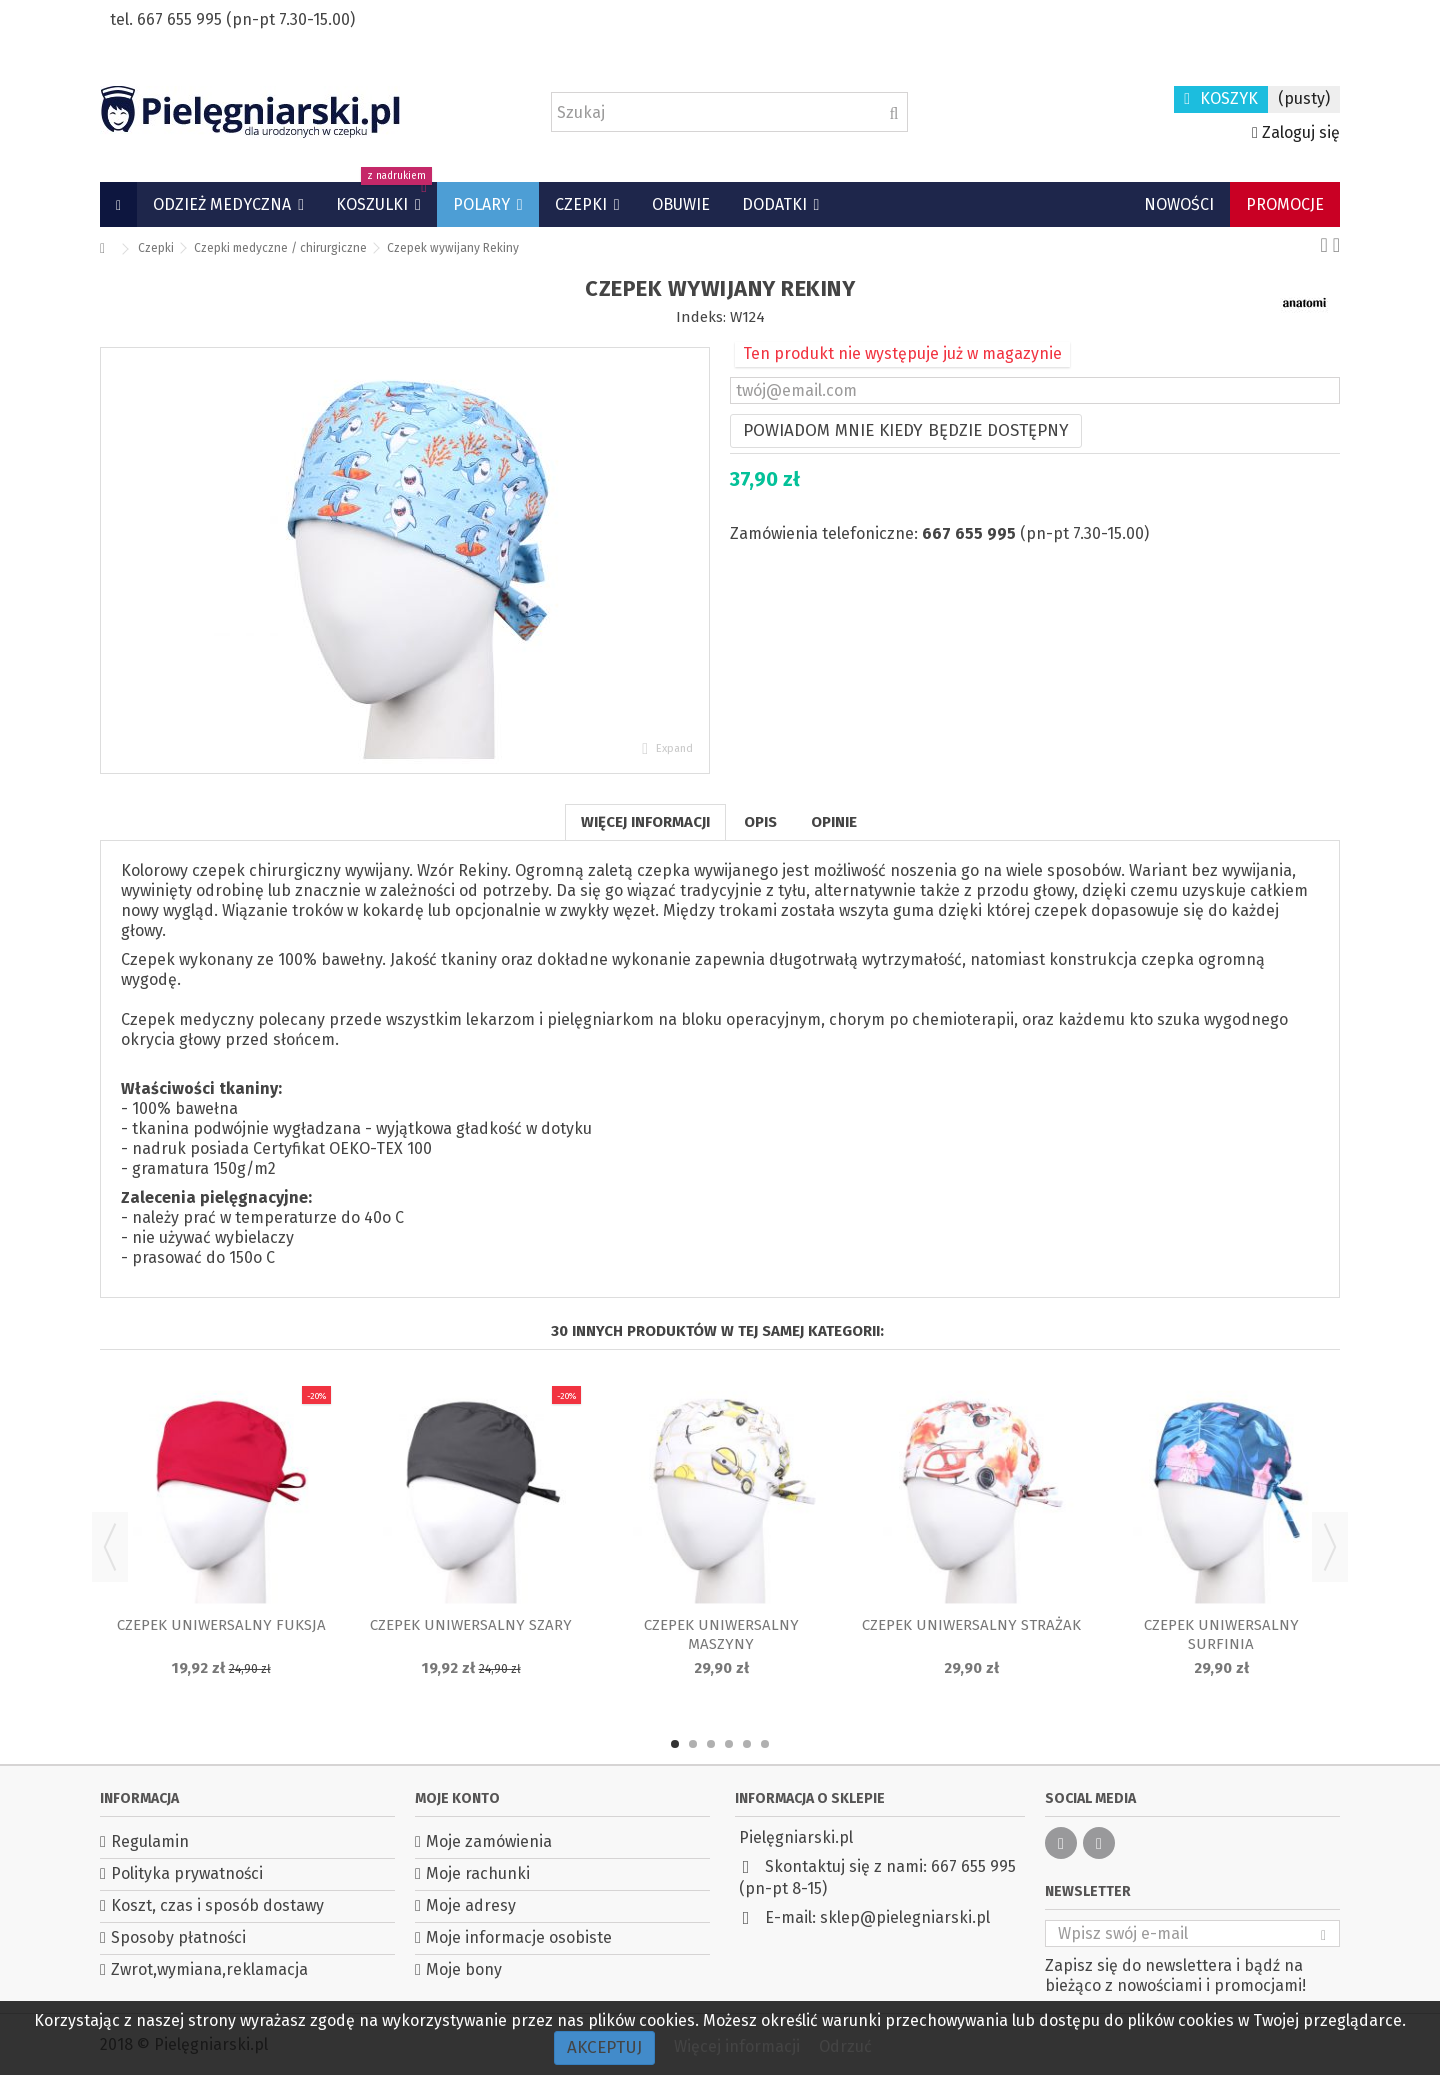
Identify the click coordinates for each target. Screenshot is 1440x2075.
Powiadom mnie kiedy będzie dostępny (906, 430)
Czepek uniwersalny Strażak (971, 1625)
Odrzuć (845, 2046)
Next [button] (1330, 1547)
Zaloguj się (1296, 132)
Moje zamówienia (489, 1841)
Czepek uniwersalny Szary (471, 1625)
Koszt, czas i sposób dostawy (217, 1905)
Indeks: (701, 317)
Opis (760, 822)
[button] (228, 204)
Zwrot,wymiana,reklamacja (209, 1969)
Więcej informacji (645, 822)
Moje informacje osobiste (519, 1937)
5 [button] (747, 1744)
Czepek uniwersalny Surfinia (1221, 1634)
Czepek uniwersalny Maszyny (721, 1634)
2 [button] (693, 1744)
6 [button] (765, 1744)
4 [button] (729, 1744)
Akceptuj (604, 2047)
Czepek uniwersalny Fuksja (221, 1625)
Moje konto (457, 1798)
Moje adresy (471, 1905)
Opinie (834, 822)
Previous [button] (110, 1547)
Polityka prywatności (187, 1873)
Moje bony (464, 1969)
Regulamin (150, 1841)
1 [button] (675, 1744)
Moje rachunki (478, 1873)
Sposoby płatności (178, 1937)
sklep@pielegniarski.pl (905, 1917)
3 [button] (711, 1744)
